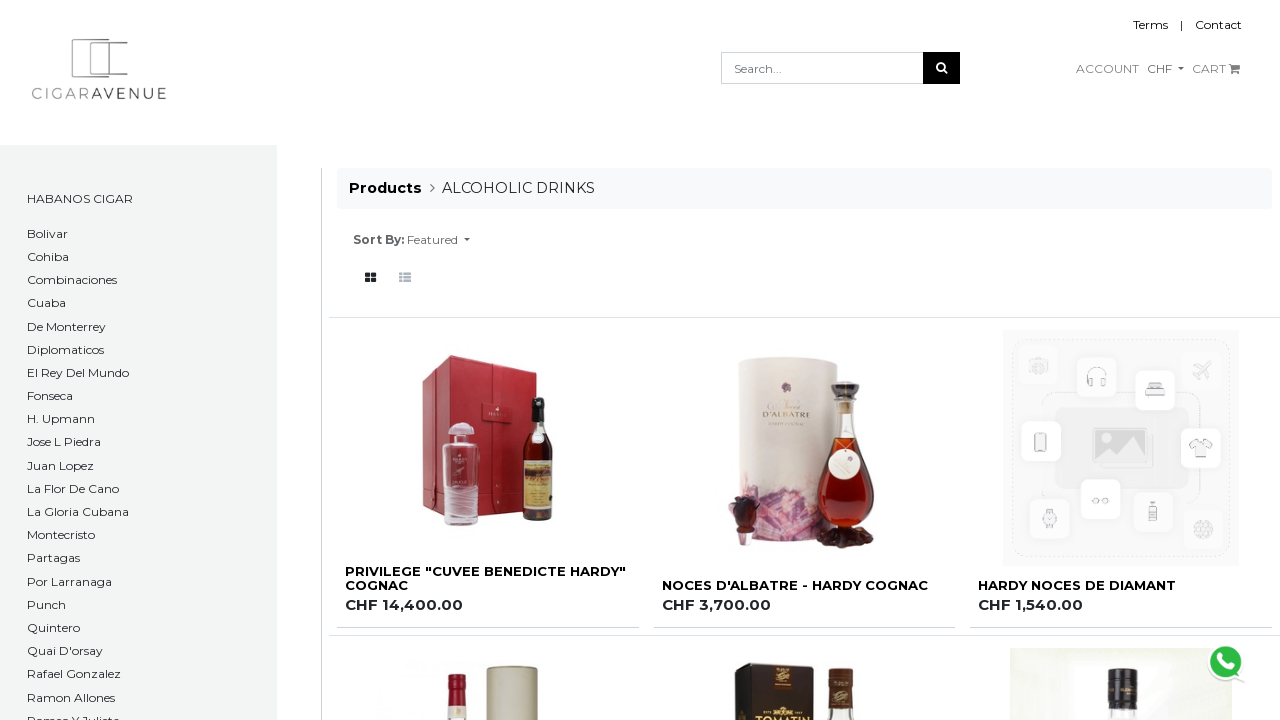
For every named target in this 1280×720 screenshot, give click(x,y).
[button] (438, 240)
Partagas (53, 557)
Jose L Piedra (64, 441)
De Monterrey (66, 326)
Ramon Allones (71, 697)
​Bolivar (47, 233)
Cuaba (46, 302)
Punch (46, 604)
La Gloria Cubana (78, 511)
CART (1216, 68)
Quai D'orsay (65, 650)
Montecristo (61, 534)
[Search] (941, 68)
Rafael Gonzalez (74, 673)
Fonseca (50, 395)
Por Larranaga (69, 581)
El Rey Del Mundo (78, 372)
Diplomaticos (65, 349)
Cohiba (48, 256)
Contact (1218, 24)
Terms (1150, 24)
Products (385, 188)
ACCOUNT (1107, 68)
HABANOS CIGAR (80, 198)
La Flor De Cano (73, 488)
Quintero (53, 627)
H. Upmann (61, 418)
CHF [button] (1161, 68)
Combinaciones (72, 279)
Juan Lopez (60, 465)
